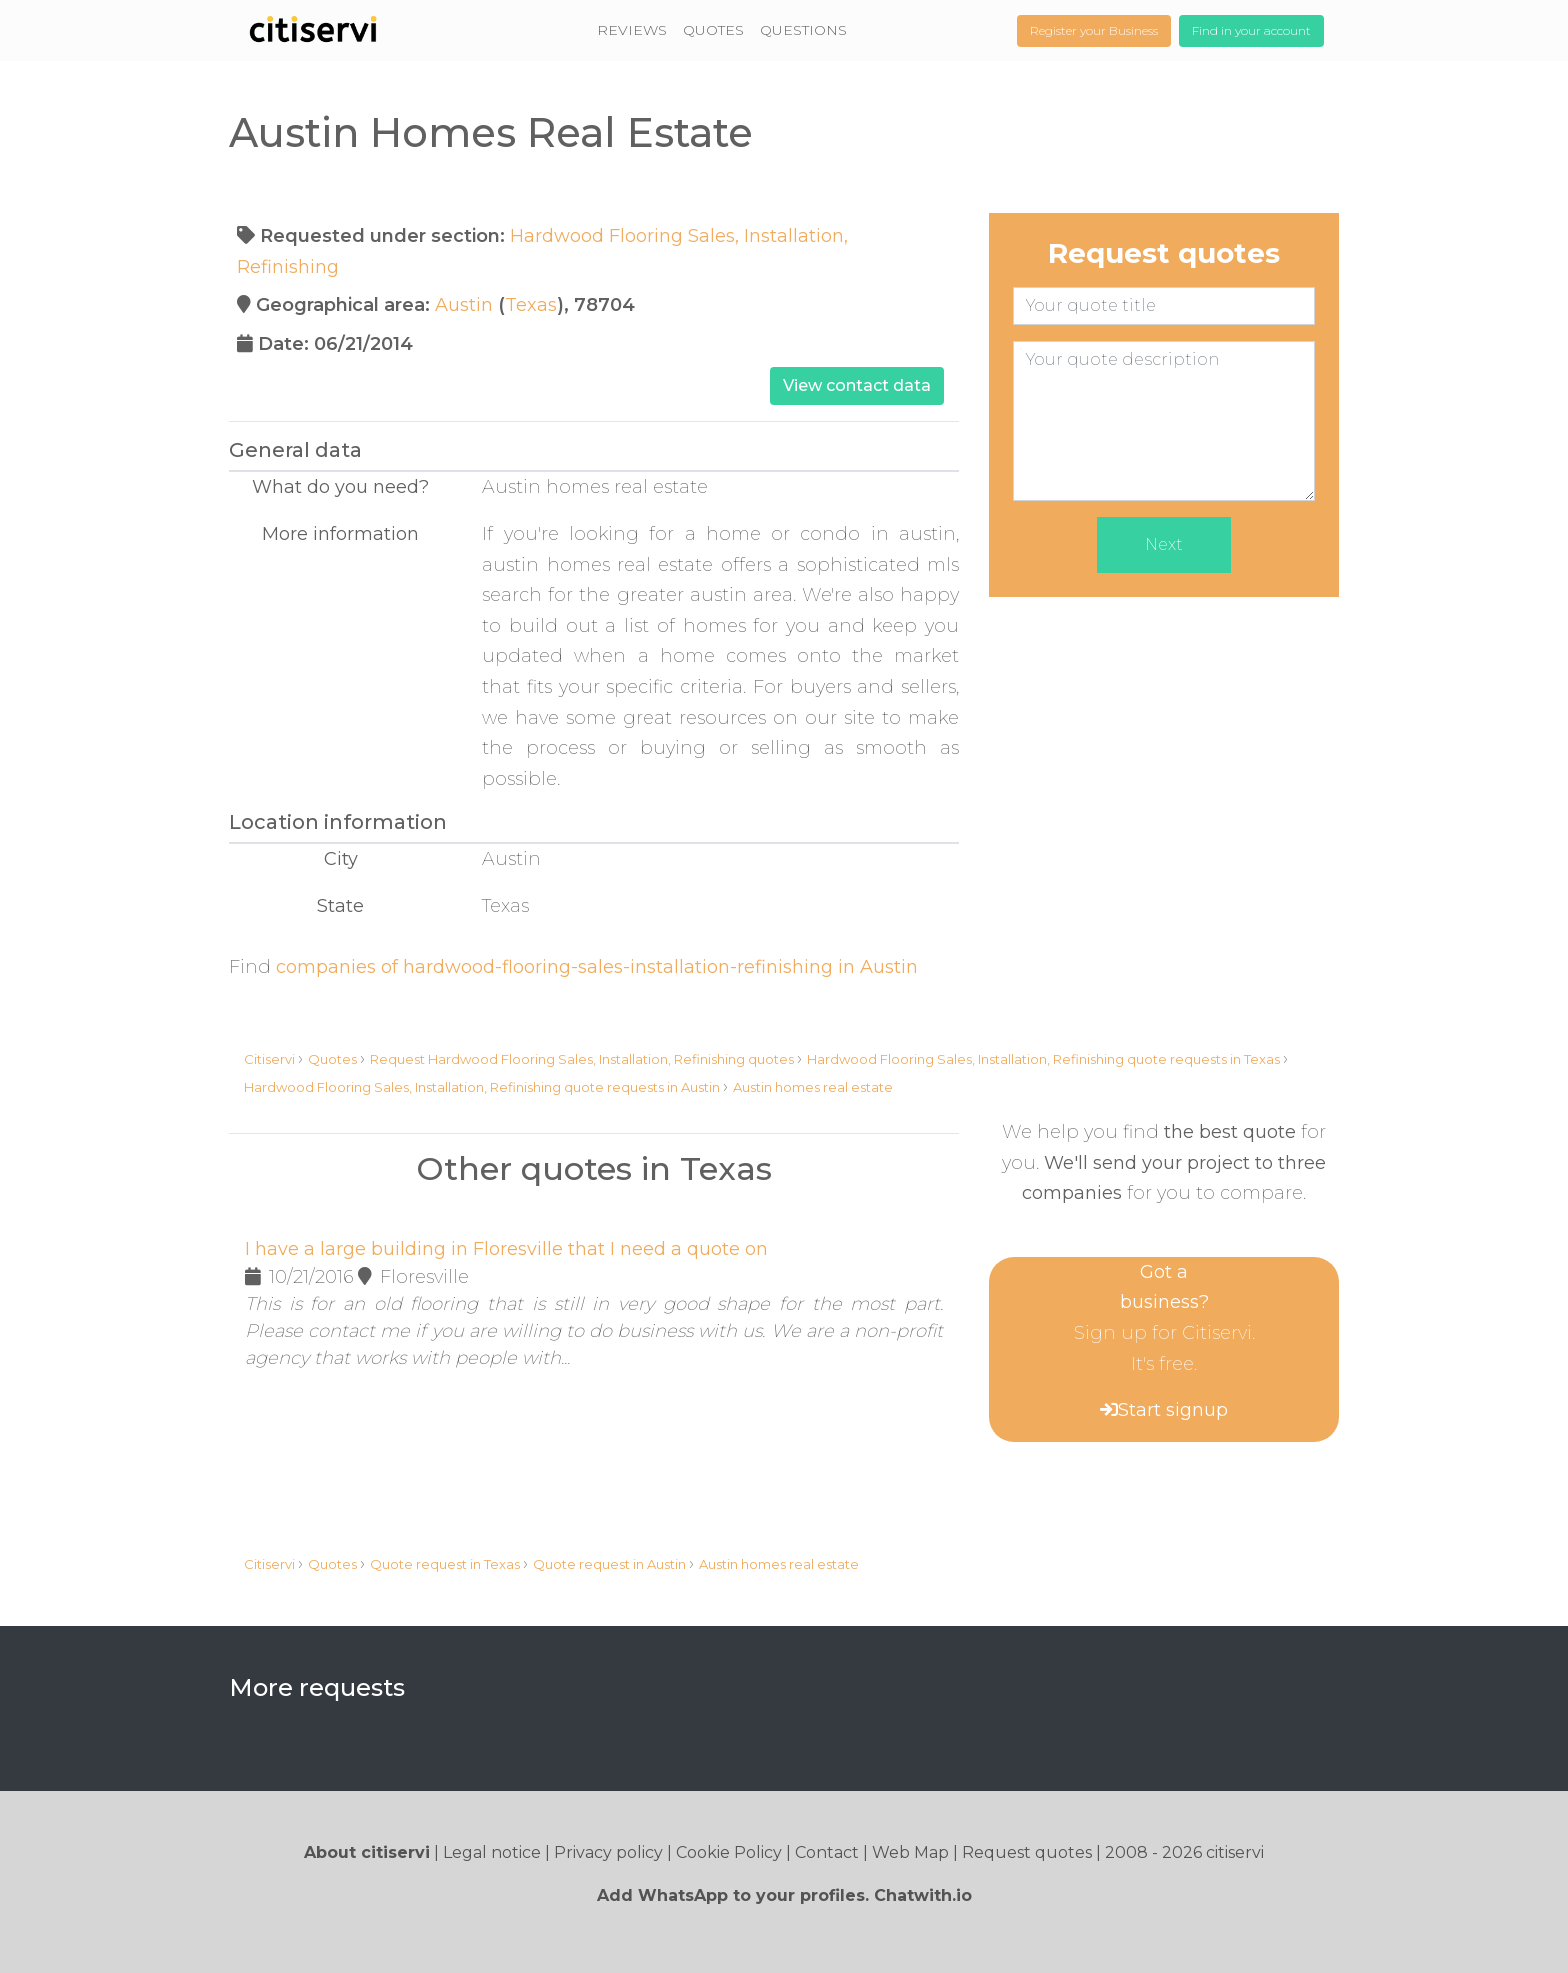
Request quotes (1027, 1852)
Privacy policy (608, 1852)
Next (1164, 544)
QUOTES (713, 30)
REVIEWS (632, 30)
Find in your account (1251, 30)
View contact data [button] (857, 385)
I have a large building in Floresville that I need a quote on (506, 1249)
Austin (464, 305)
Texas (531, 305)
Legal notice (492, 1852)
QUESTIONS (803, 30)
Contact (827, 1852)
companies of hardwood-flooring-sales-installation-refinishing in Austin (597, 967)
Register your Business (1094, 30)
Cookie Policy (729, 1852)
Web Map (910, 1852)
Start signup (1173, 1410)
